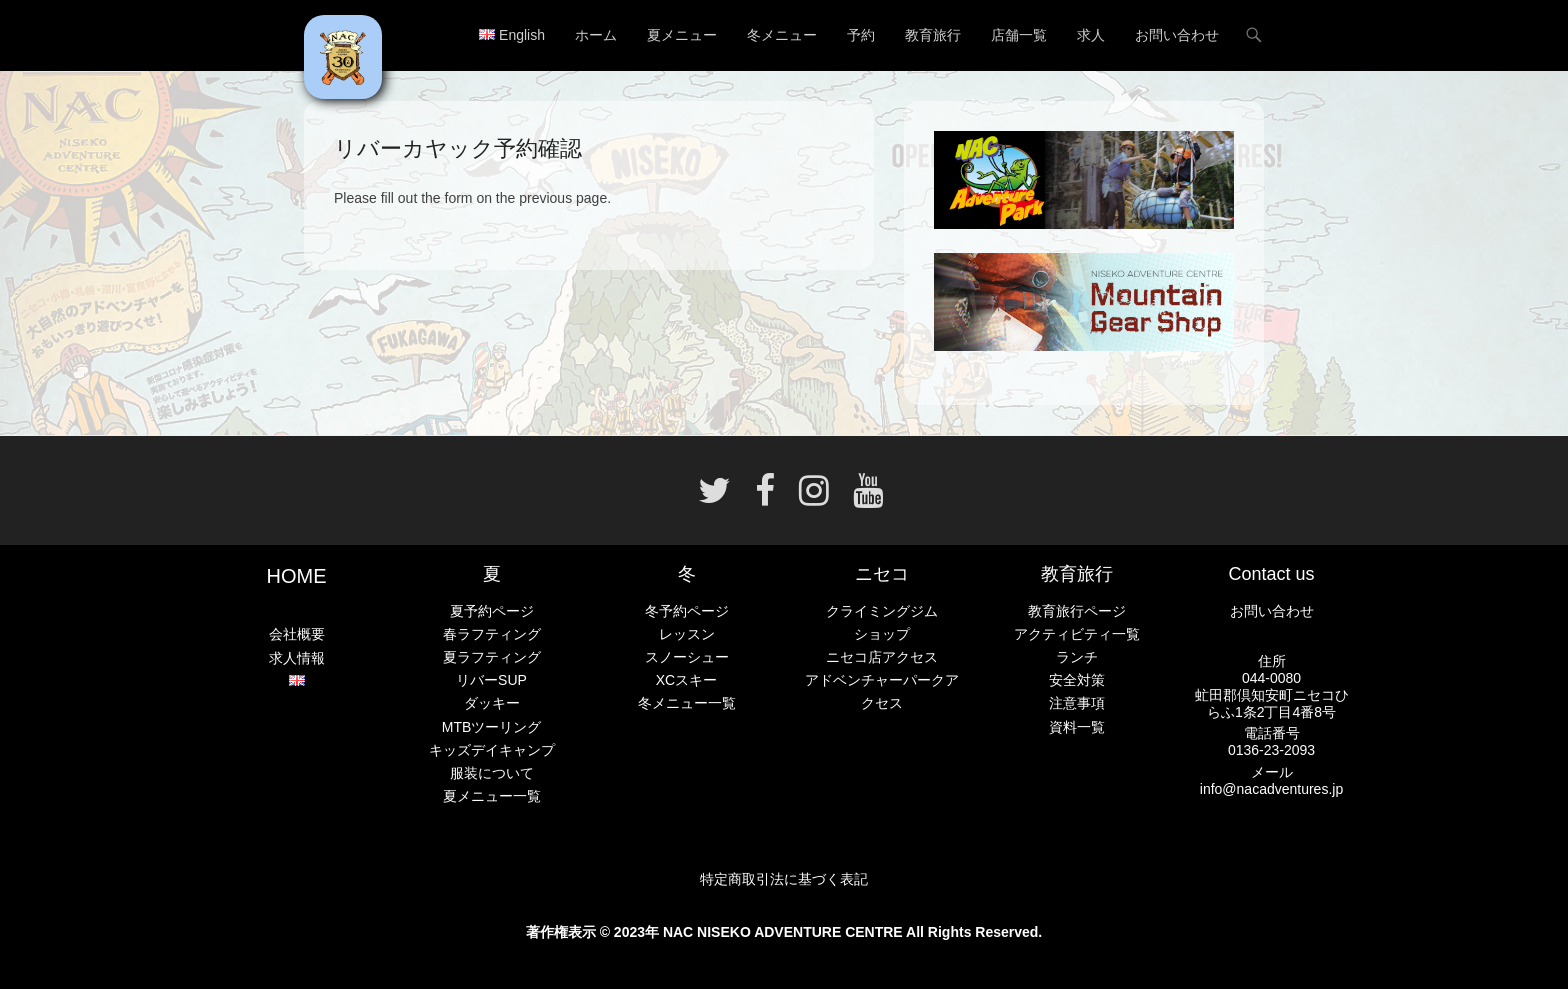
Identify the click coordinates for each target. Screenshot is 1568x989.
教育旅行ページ (1077, 611)
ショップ (882, 634)
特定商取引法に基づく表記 (784, 879)
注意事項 (1077, 703)
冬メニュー (782, 35)
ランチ (1077, 657)
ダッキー (492, 703)
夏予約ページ (492, 611)
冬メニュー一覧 (687, 703)
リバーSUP (491, 680)
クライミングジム (882, 611)
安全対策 (1077, 680)
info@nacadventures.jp (1271, 789)
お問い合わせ (1177, 35)
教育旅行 (933, 35)
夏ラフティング (492, 657)
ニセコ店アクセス (882, 657)
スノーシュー (687, 657)
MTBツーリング (492, 727)
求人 (1091, 35)
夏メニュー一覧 (492, 796)
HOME (297, 576)
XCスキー (686, 680)
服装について (492, 773)
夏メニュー (682, 35)
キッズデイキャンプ (492, 750)
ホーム (596, 35)
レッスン (687, 634)
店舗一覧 (1019, 35)
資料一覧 (1077, 727)
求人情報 (297, 658)
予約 (861, 35)
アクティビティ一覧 (1077, 634)
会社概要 (297, 634)
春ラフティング (492, 634)
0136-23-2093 (1271, 750)
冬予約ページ (687, 611)
